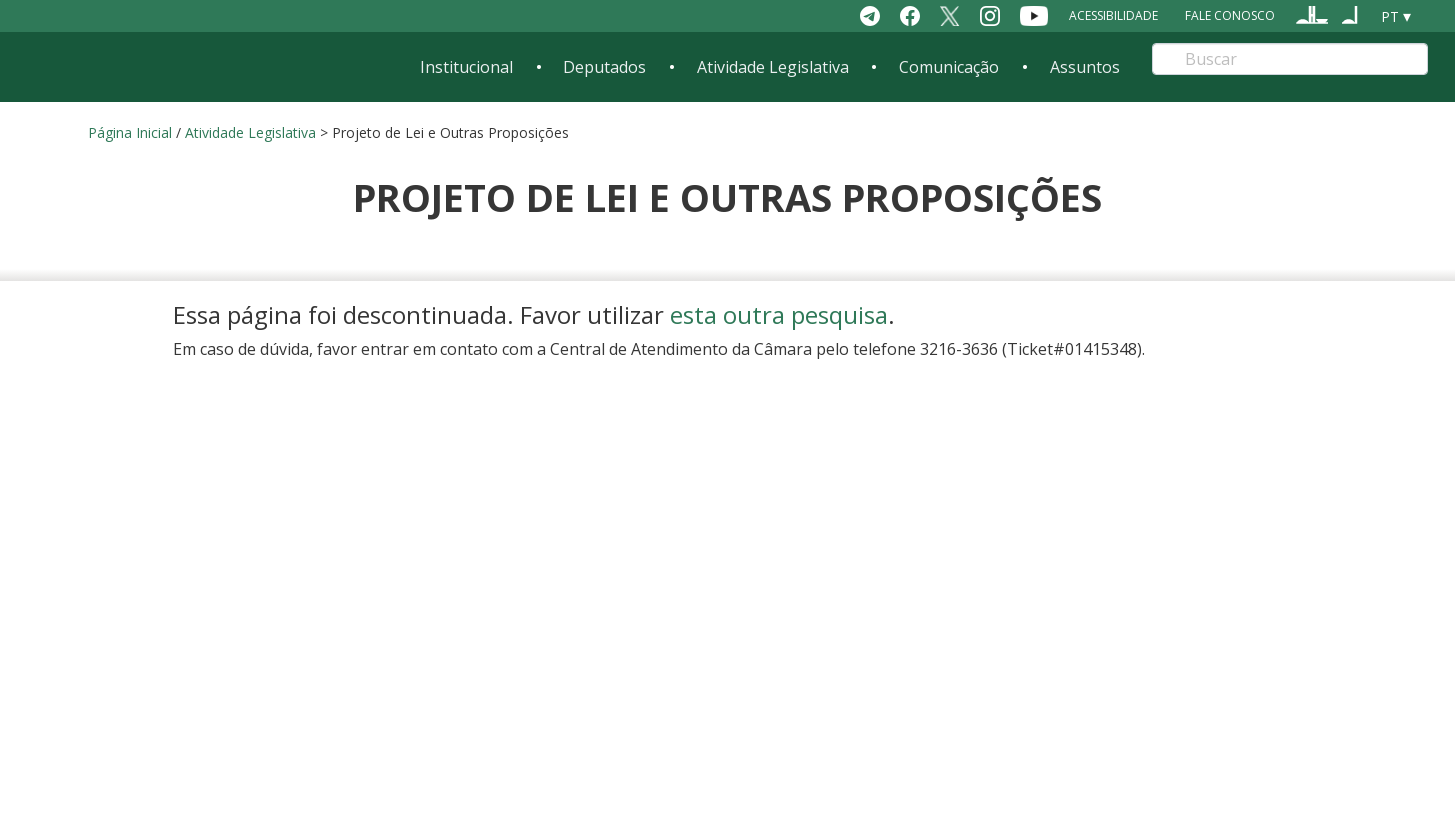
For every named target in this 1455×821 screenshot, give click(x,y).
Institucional (466, 67)
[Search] (1289, 59)
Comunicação (949, 67)
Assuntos (1085, 67)
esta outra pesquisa (779, 314)
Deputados (604, 67)
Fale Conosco (1230, 15)
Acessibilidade (1113, 15)
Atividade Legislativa (773, 67)
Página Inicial (130, 132)
